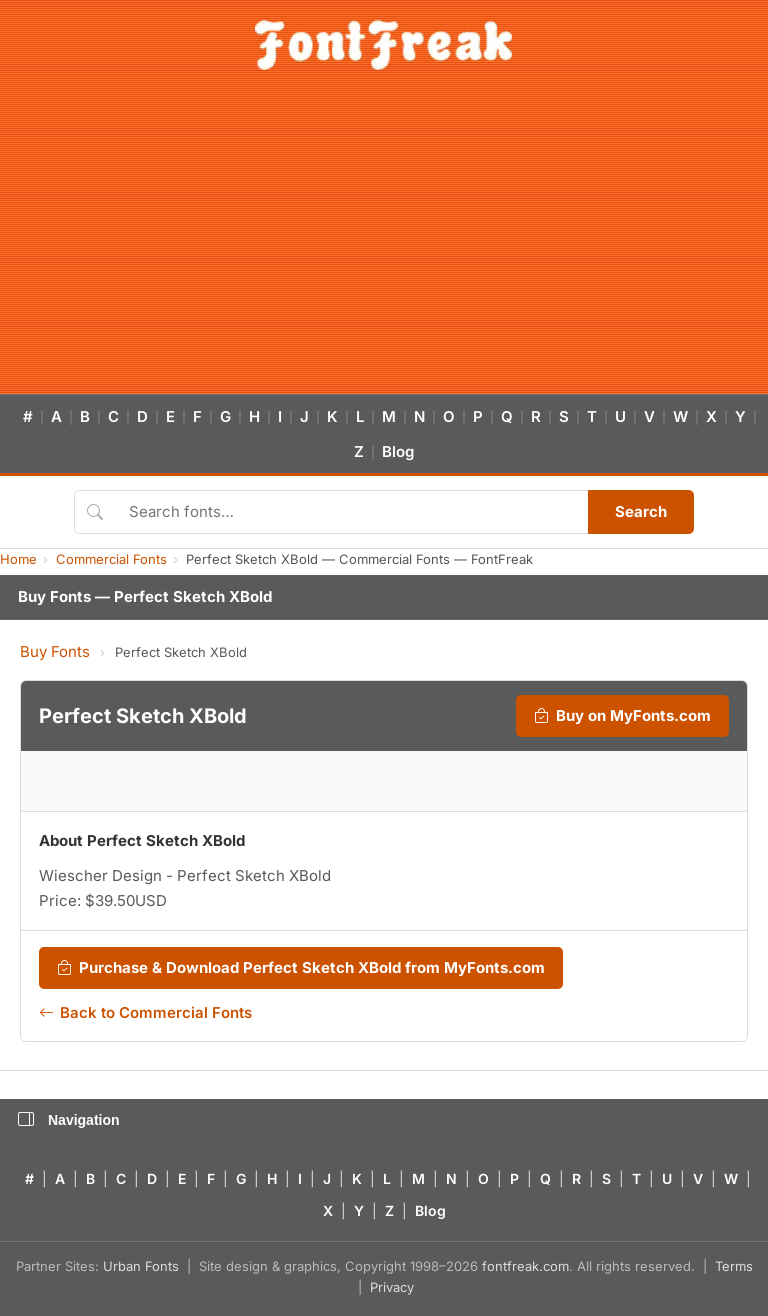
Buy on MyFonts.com (622, 716)
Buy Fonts (55, 651)
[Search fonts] (351, 512)
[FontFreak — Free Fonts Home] (383, 45)
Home (18, 559)
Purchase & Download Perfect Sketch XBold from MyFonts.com (301, 968)
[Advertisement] (384, 244)
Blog (398, 451)
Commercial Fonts (111, 559)
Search (641, 511)
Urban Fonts (141, 1266)
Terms (734, 1266)
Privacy (392, 1287)
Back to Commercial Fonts (145, 1013)
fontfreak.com (525, 1266)
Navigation (69, 1120)
